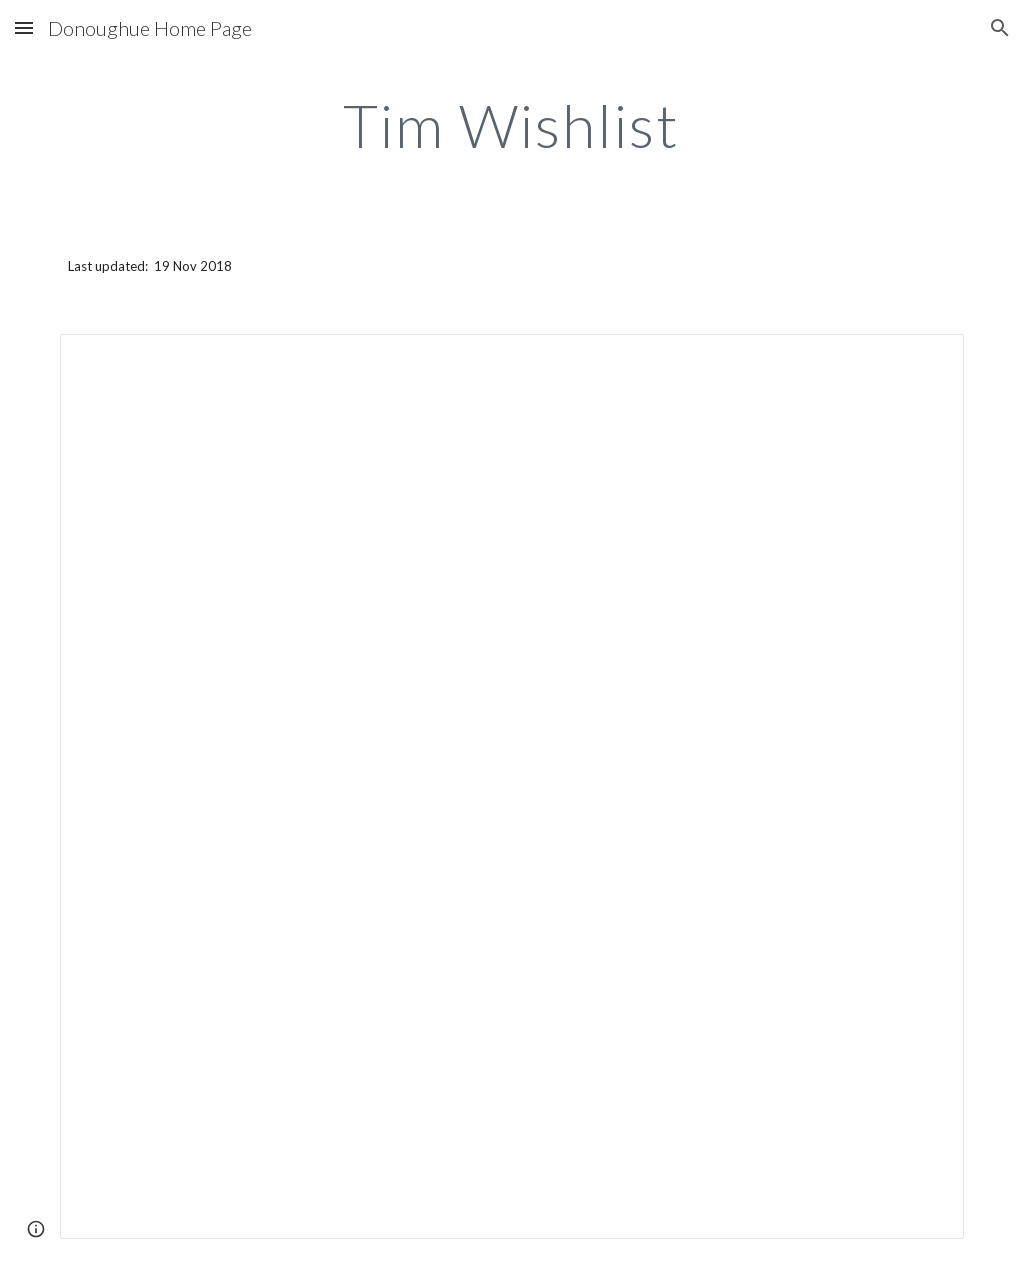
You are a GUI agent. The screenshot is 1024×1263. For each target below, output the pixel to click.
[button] (24, 27)
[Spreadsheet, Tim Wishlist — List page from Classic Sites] (512, 786)
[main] (511, 125)
